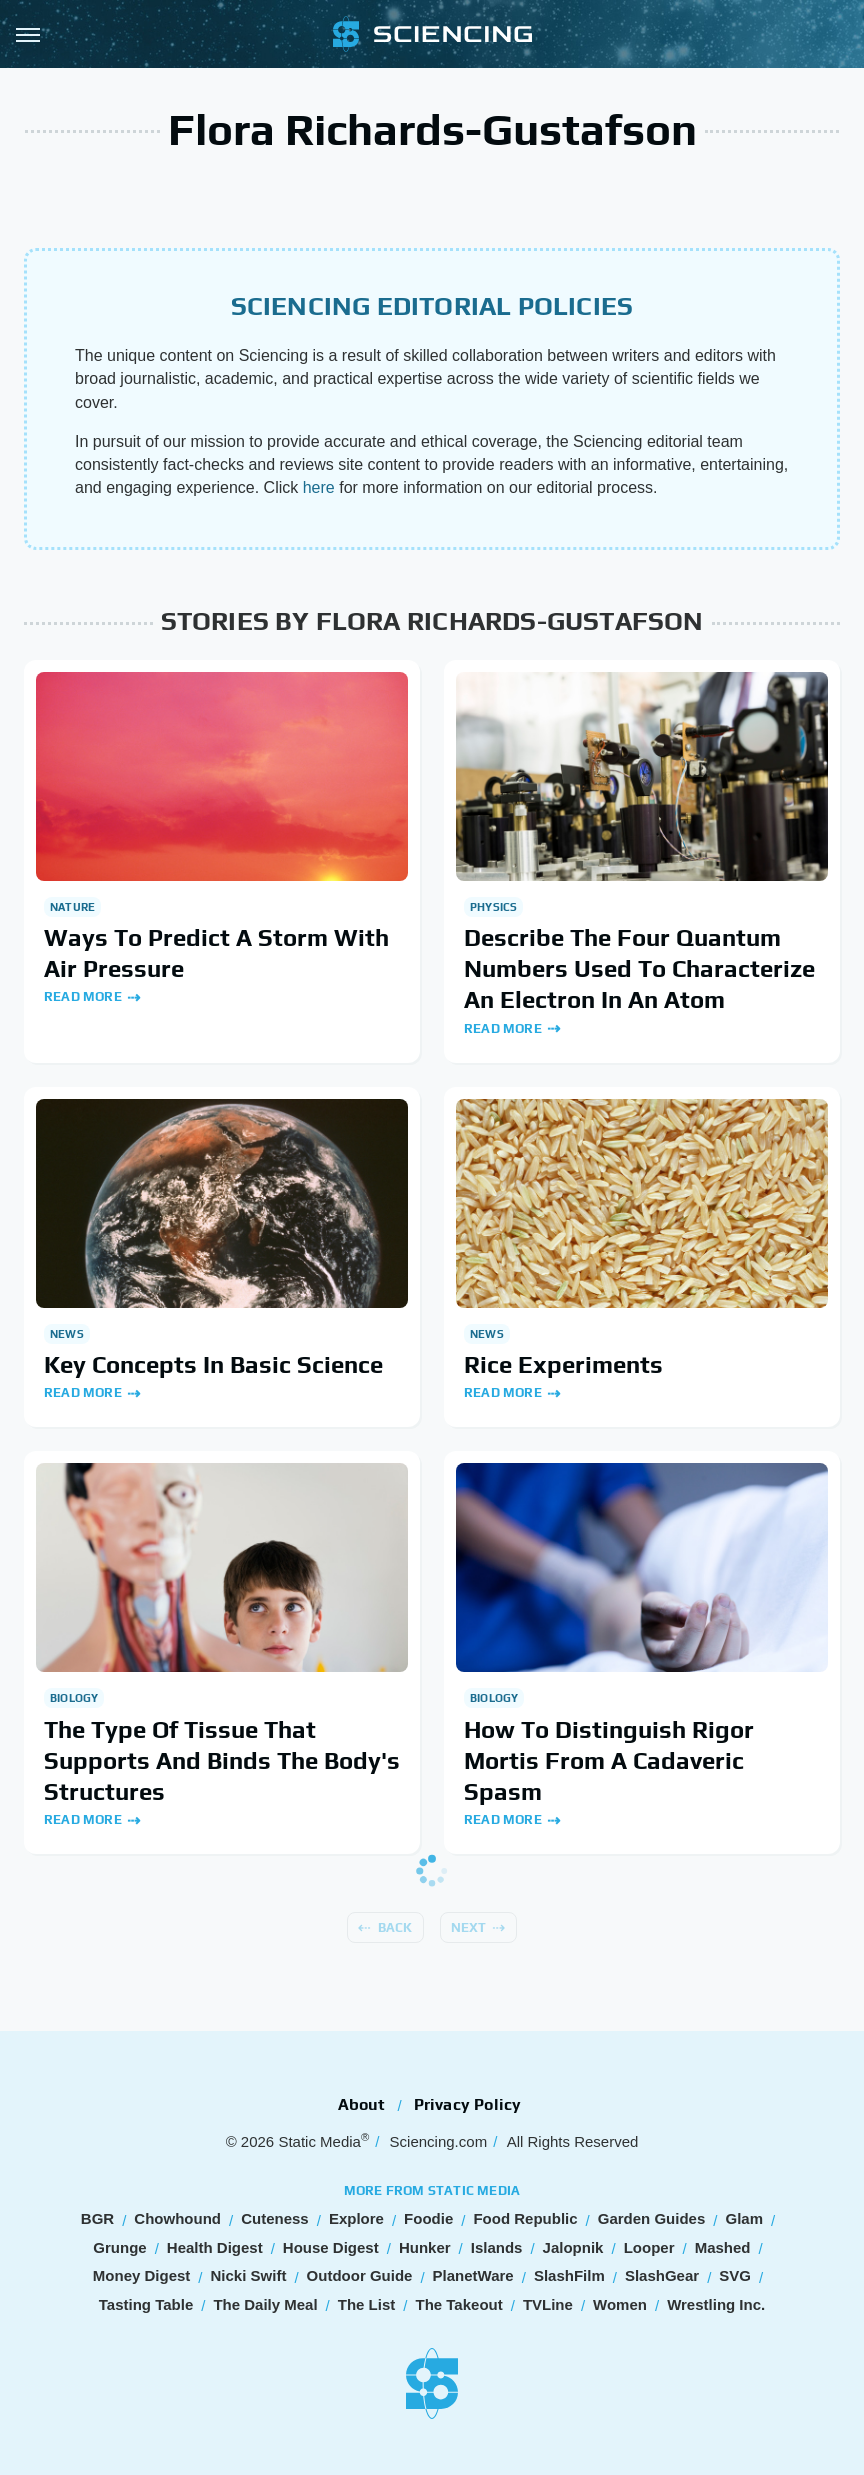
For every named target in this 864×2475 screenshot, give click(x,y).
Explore (356, 2218)
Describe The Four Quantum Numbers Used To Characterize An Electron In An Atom (639, 968)
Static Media (319, 2141)
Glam (744, 2218)
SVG (735, 2275)
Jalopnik (573, 2247)
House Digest (331, 2247)
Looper (649, 2247)
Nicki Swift (249, 2275)
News (67, 1334)
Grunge (119, 2247)
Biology (74, 1698)
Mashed (723, 2247)
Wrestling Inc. (716, 2304)
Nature (72, 907)
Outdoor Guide (360, 2275)
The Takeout (458, 2304)
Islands (497, 2247)
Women (620, 2304)
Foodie (428, 2218)
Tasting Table (146, 2304)
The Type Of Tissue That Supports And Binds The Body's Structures (222, 1760)
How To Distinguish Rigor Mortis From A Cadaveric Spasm (609, 1760)
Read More (83, 996)
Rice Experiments (563, 1364)
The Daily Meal (265, 2304)
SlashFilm (569, 2275)
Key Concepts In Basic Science (213, 1364)
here (319, 487)
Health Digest (215, 2247)
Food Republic (525, 2218)
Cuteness (275, 2218)
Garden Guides (652, 2218)
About (362, 2104)
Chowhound (177, 2218)
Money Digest (142, 2275)
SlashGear (662, 2275)
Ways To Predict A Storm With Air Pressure (216, 953)
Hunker (425, 2247)
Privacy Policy (468, 2104)
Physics (493, 907)
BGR (97, 2218)
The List (367, 2304)
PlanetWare (473, 2275)
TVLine (548, 2304)
